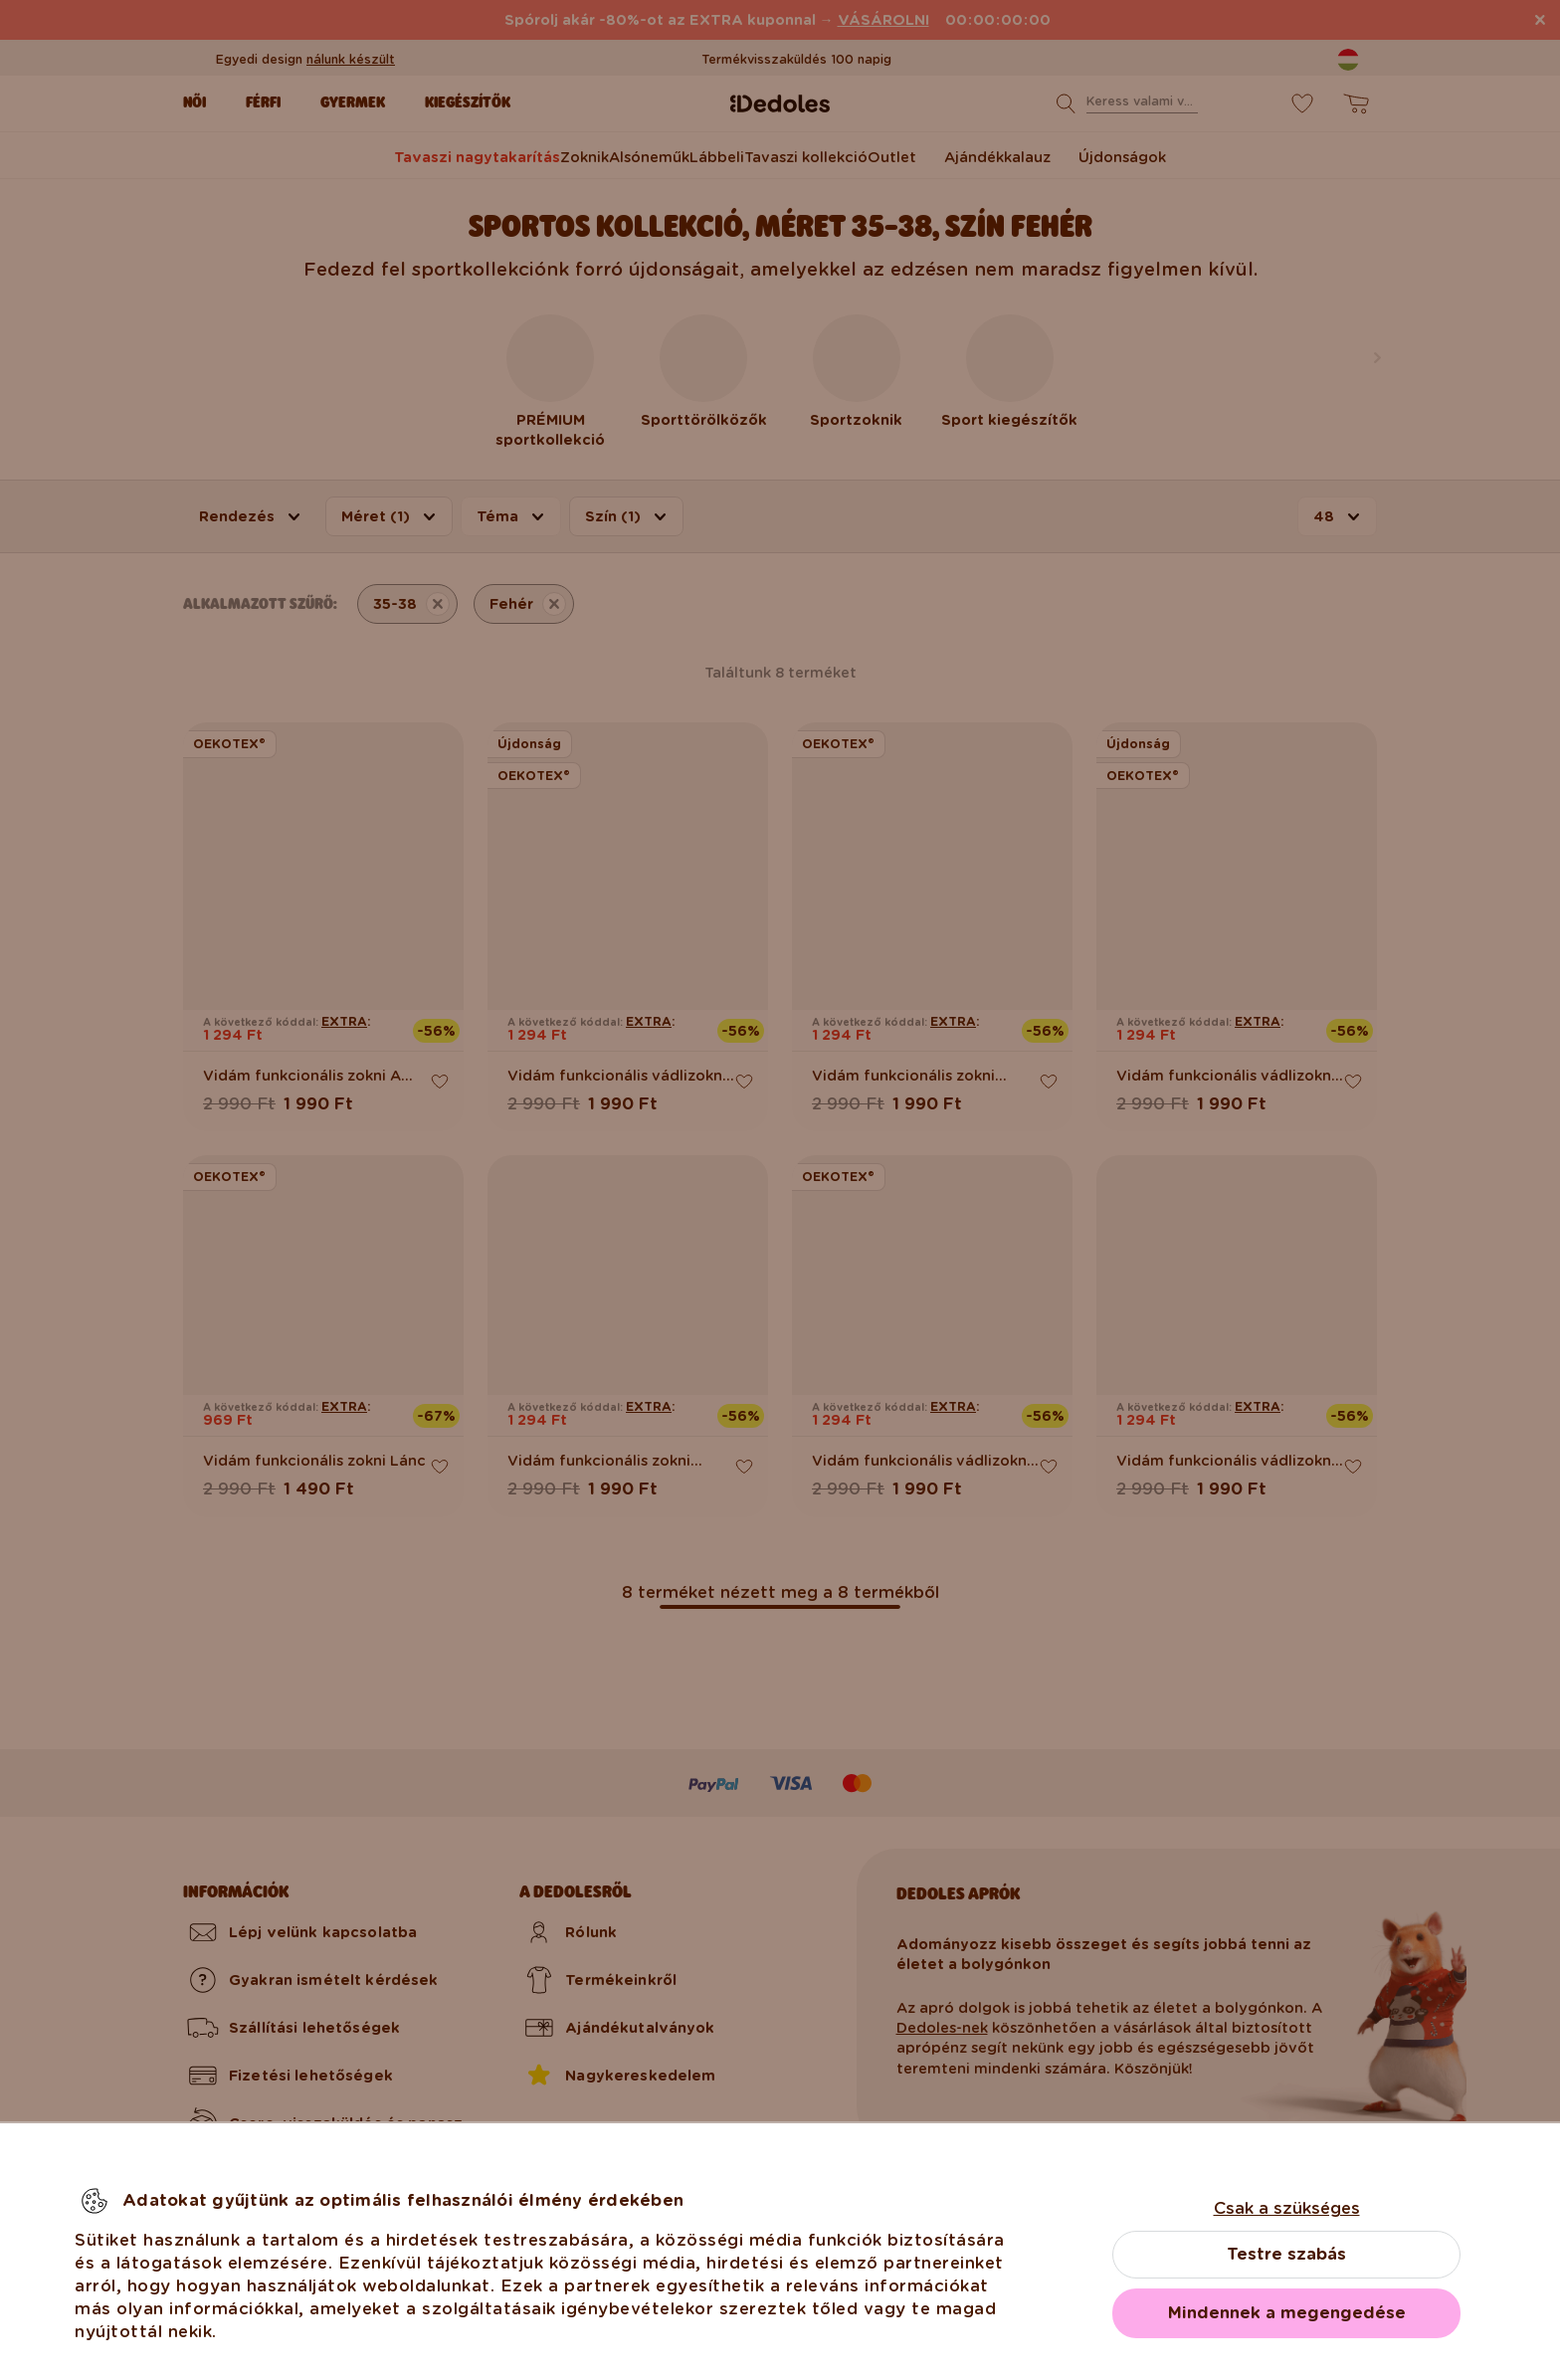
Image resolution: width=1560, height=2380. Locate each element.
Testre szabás (1286, 2254)
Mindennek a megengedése (1287, 2312)
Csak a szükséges (1287, 2208)
